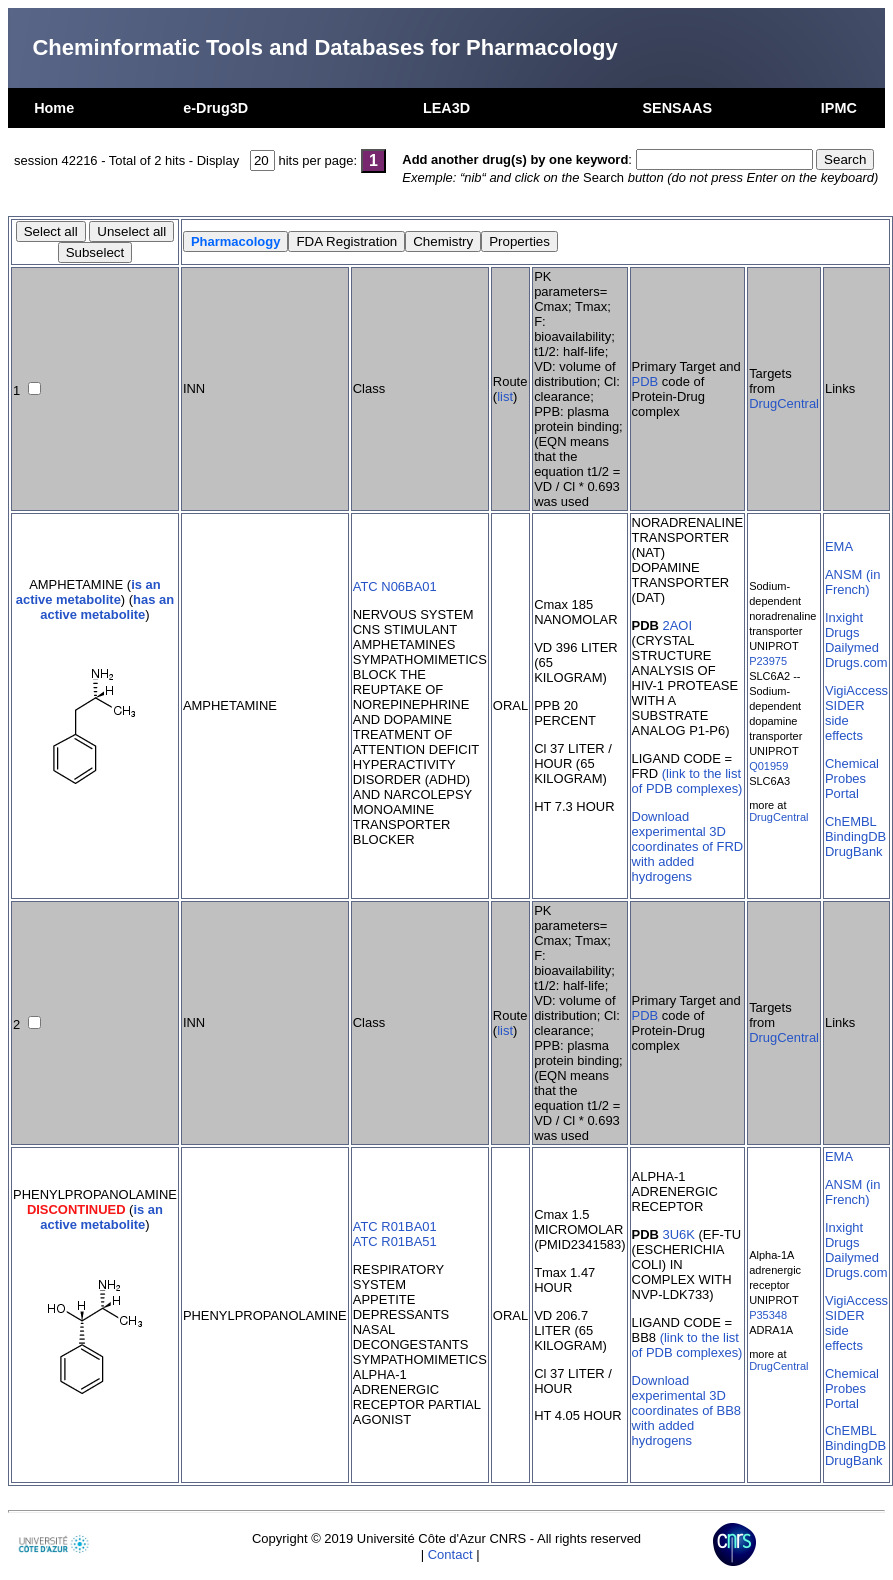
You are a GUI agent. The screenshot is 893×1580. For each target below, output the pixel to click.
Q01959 (768, 766)
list (505, 396)
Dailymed (852, 647)
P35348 (768, 1315)
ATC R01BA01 (395, 1226)
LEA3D (446, 108)
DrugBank (854, 851)
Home (54, 108)
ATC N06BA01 (395, 586)
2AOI (678, 625)
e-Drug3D (215, 108)
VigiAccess (856, 690)
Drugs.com (856, 662)
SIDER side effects (845, 720)
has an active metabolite (107, 607)
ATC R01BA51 (395, 1241)
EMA (839, 546)
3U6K (679, 1234)
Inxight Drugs (844, 625)
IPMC (839, 108)
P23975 (768, 661)
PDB (645, 381)
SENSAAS (677, 108)
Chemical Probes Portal (852, 778)
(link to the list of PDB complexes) (687, 781)
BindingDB (855, 836)
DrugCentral (784, 403)
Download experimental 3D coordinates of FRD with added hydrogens (688, 846)
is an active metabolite (88, 592)
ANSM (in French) (852, 582)
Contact (450, 1554)
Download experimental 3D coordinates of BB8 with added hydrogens (686, 1410)
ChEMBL (851, 821)
